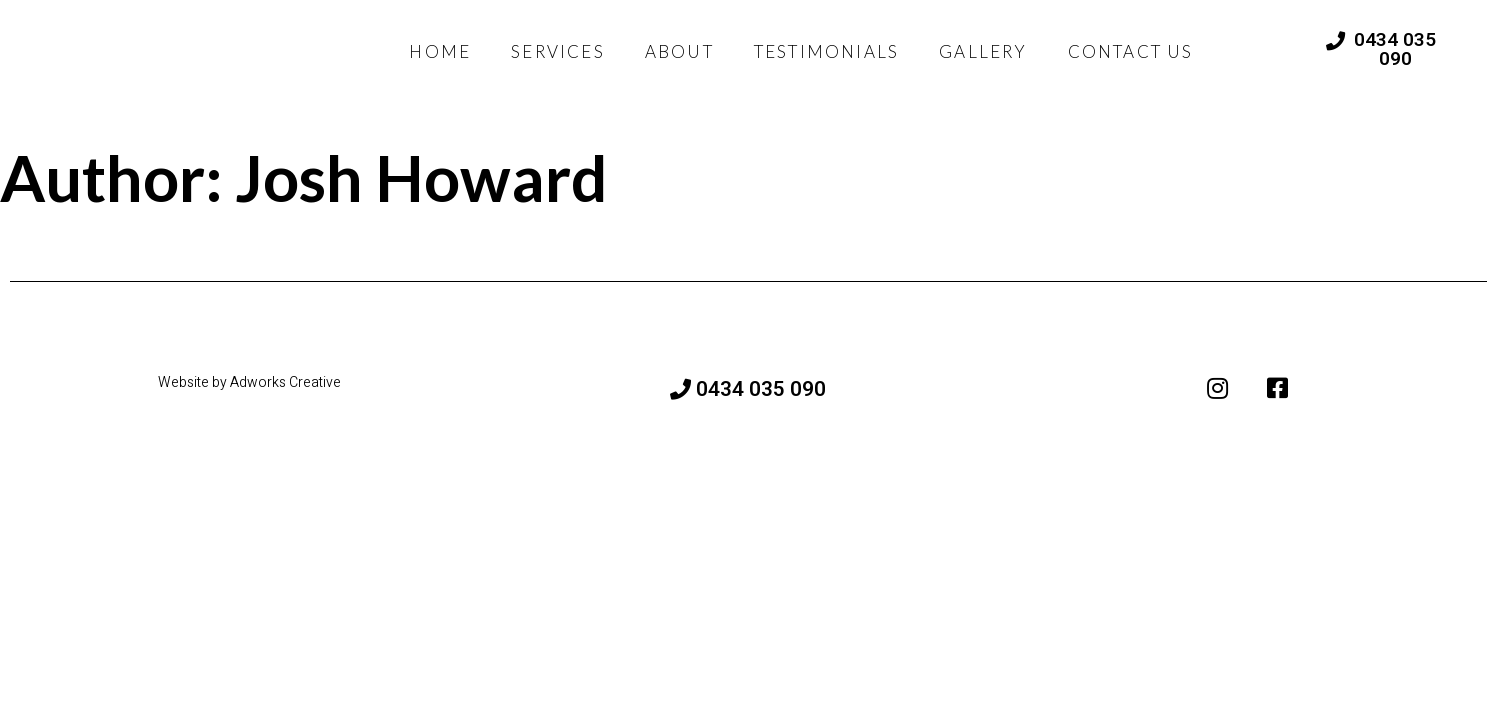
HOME (440, 51)
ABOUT (679, 51)
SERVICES (558, 51)
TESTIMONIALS (826, 51)
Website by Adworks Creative (249, 384)
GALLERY (983, 51)
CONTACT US (1131, 51)
